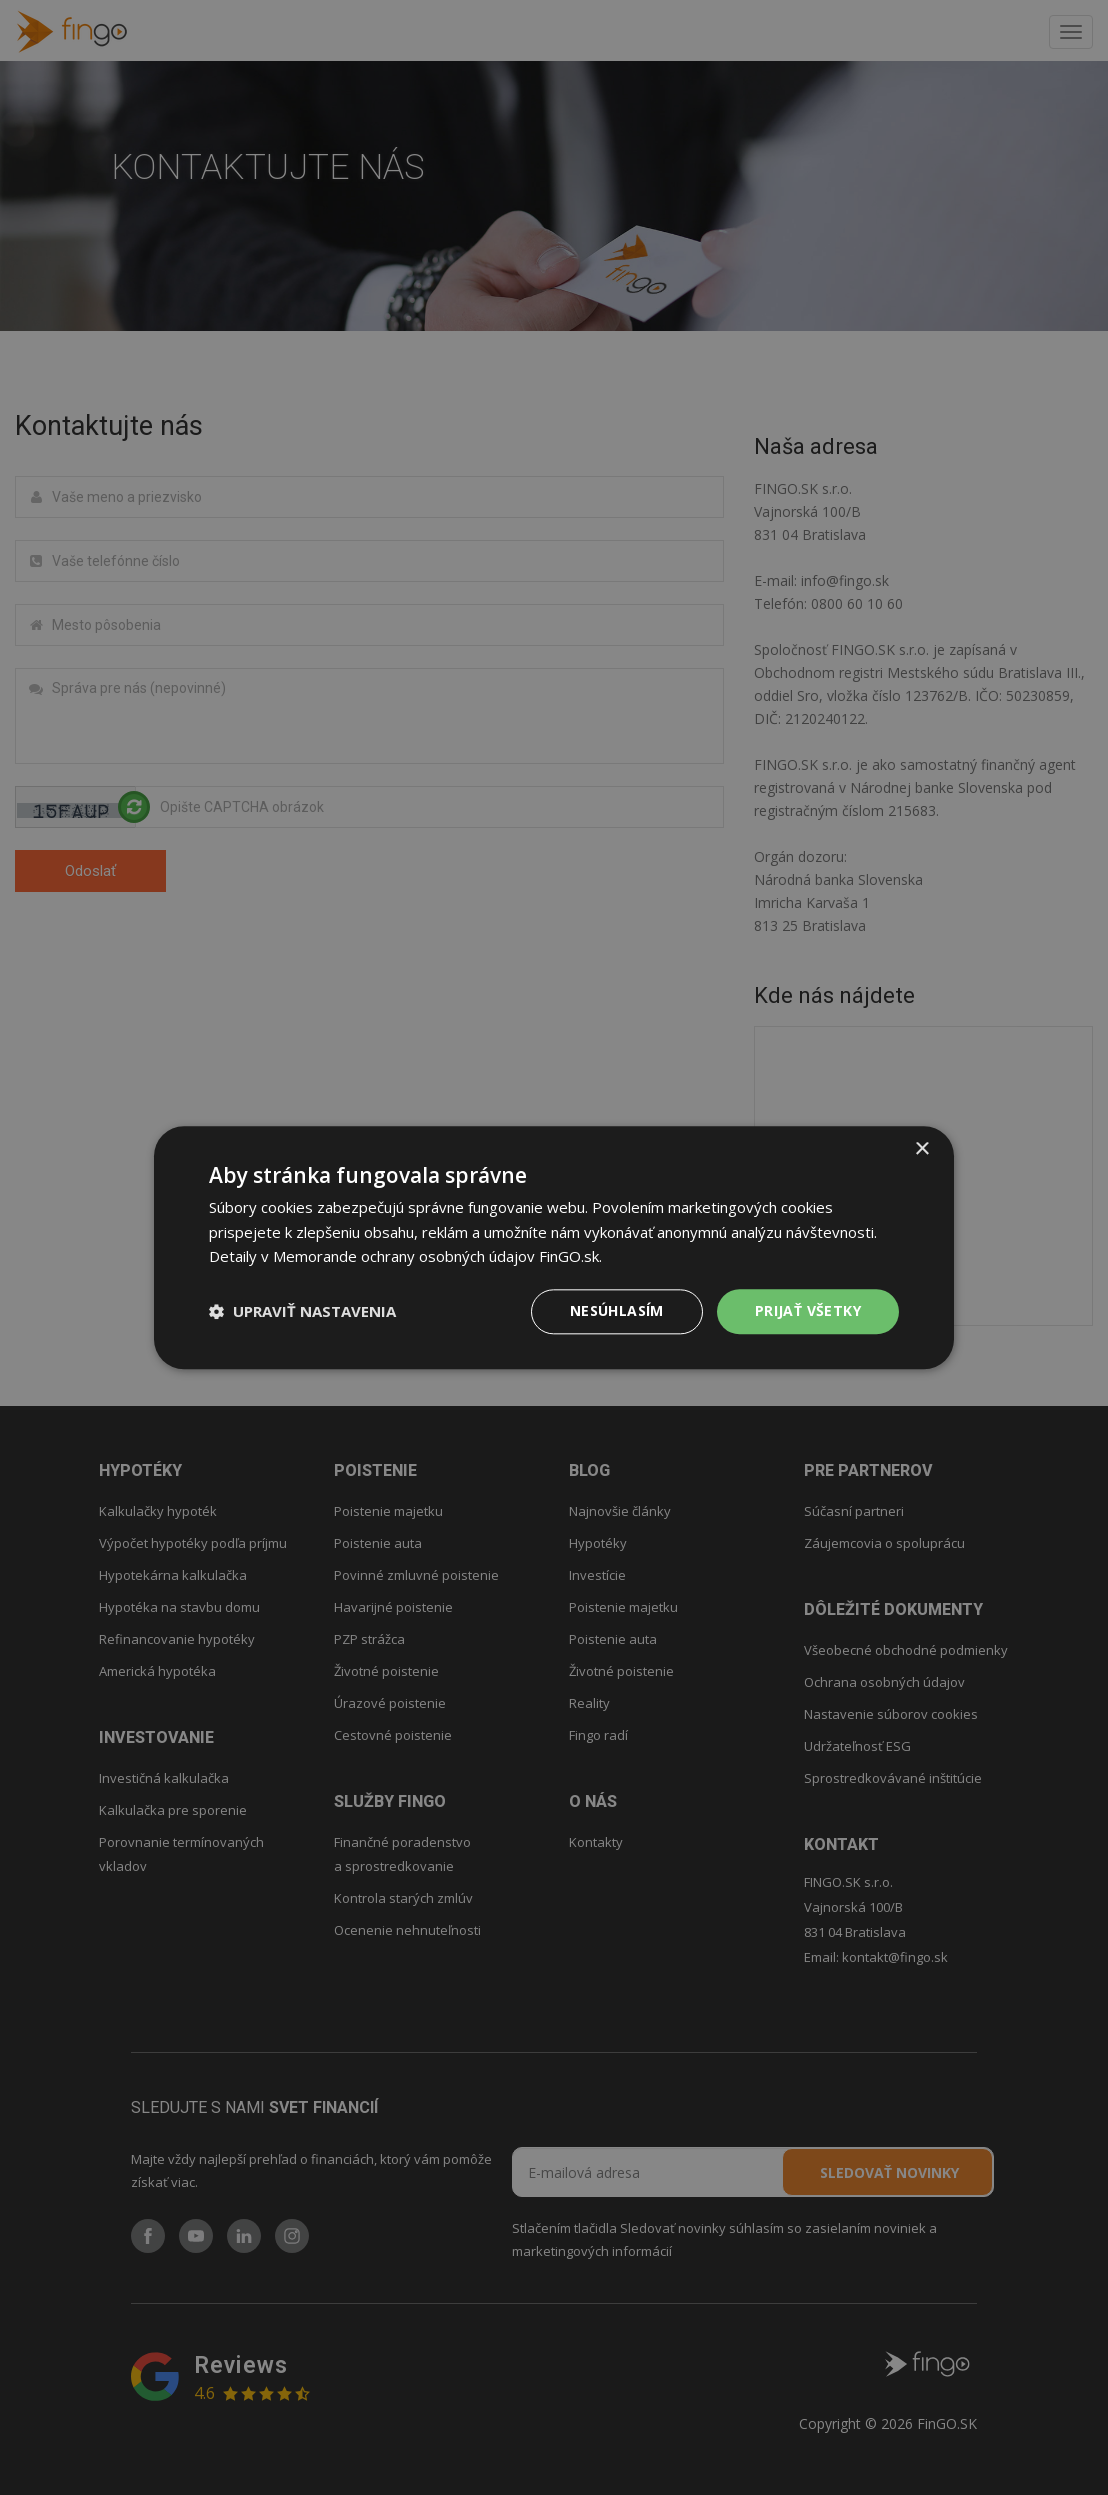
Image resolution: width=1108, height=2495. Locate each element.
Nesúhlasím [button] (617, 1310)
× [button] (921, 1149)
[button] (302, 1312)
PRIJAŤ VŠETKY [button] (808, 1310)
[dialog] (554, 1247)
